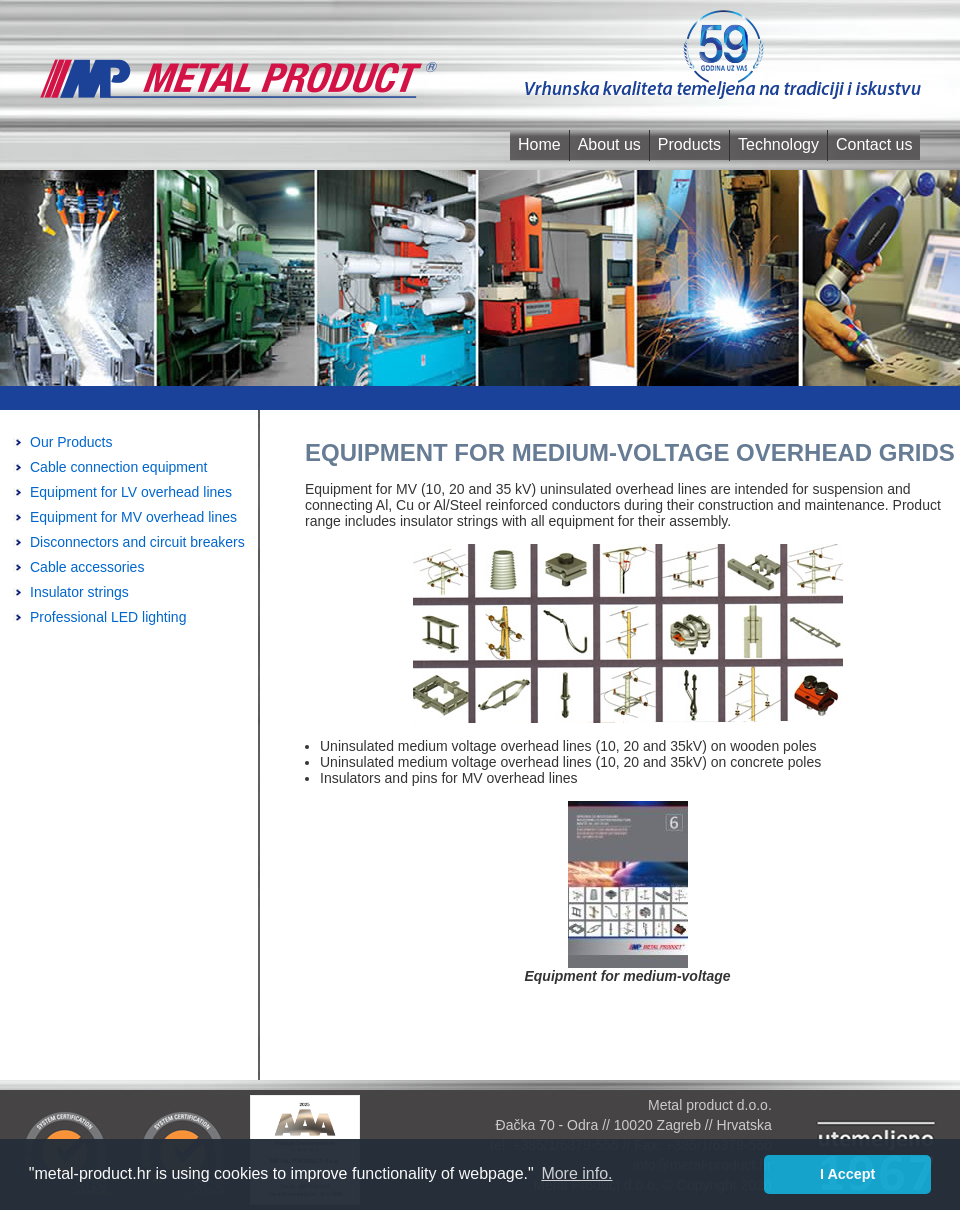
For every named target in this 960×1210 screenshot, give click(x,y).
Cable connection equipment (118, 467)
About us (609, 144)
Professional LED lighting (108, 617)
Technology (778, 144)
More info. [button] (576, 1173)
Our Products (71, 442)
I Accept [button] (847, 1174)
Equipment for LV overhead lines (131, 492)
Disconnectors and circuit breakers (137, 542)
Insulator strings (79, 592)
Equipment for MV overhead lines (133, 517)
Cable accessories (87, 567)
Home (539, 144)
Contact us (874, 144)
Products (689, 144)
